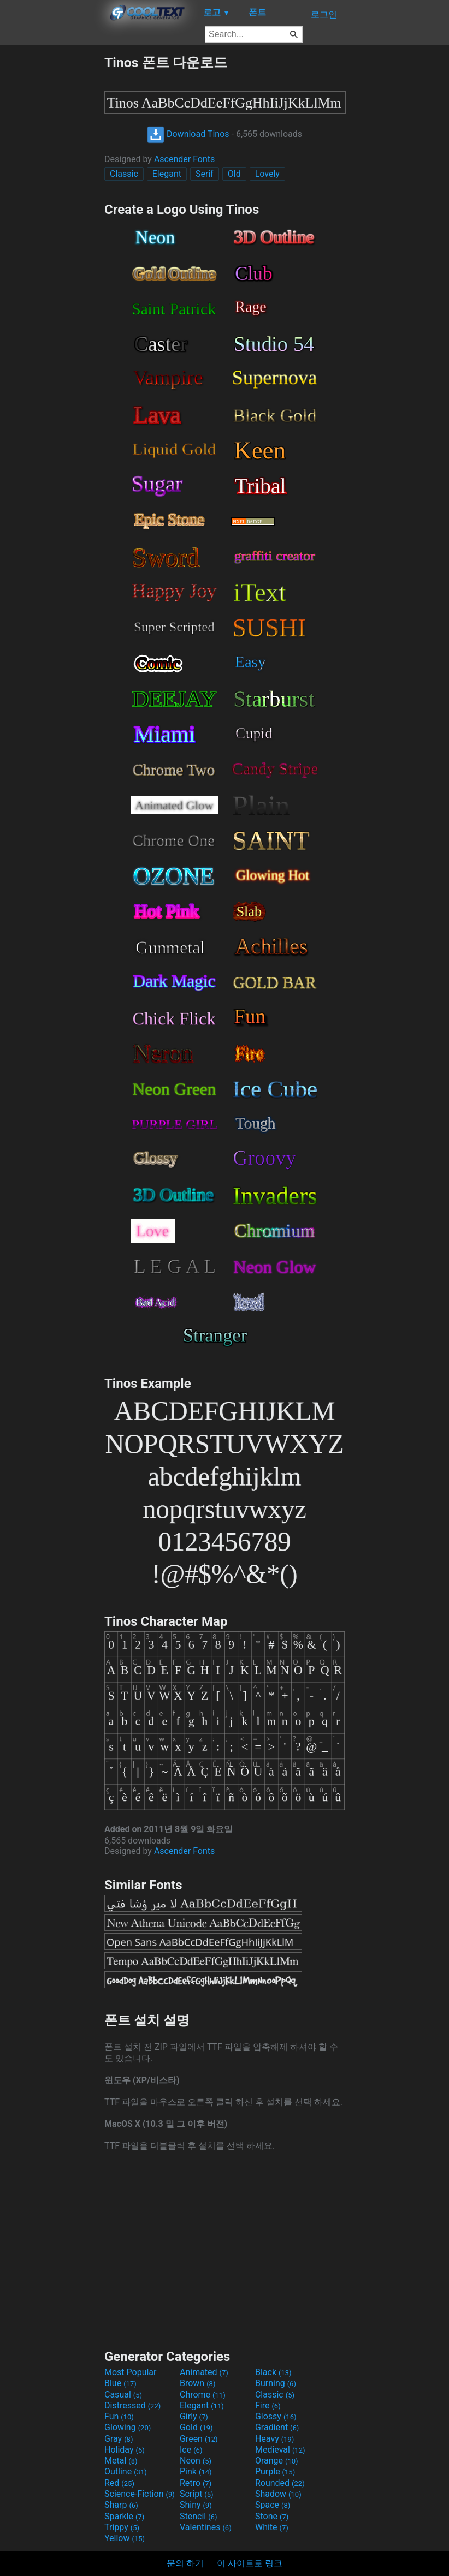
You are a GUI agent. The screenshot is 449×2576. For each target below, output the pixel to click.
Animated (204, 2372)
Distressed (132, 2405)
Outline (125, 2471)
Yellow (124, 2538)
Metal (121, 2460)
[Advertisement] (52, 217)
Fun (119, 2416)
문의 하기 (185, 2563)
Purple (275, 2471)
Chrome (203, 2394)
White (271, 2527)
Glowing (127, 2427)
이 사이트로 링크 (249, 2563)
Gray (118, 2439)
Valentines (206, 2527)
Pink (196, 2471)
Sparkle (124, 2516)
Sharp (121, 2505)
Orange (276, 2460)
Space (272, 2505)
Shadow (278, 2494)
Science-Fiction (139, 2494)
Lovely (267, 174)
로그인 (324, 14)
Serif (205, 174)
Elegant (166, 174)
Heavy (274, 2439)
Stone (271, 2516)
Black (273, 2372)
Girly (194, 2416)
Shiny (196, 2505)
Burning (275, 2383)
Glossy (276, 2416)
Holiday (124, 2449)
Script (197, 2494)
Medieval (280, 2449)
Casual (123, 2394)
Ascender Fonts (184, 159)
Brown (197, 2383)
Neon (195, 2460)
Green (199, 2439)
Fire (268, 2405)
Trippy (121, 2527)
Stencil (198, 2516)
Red (119, 2483)
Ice (191, 2449)
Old (234, 174)
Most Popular (130, 2372)
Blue (120, 2383)
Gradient (277, 2427)
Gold (196, 2427)
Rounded (280, 2483)
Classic (124, 174)
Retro (195, 2483)
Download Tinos (188, 134)
